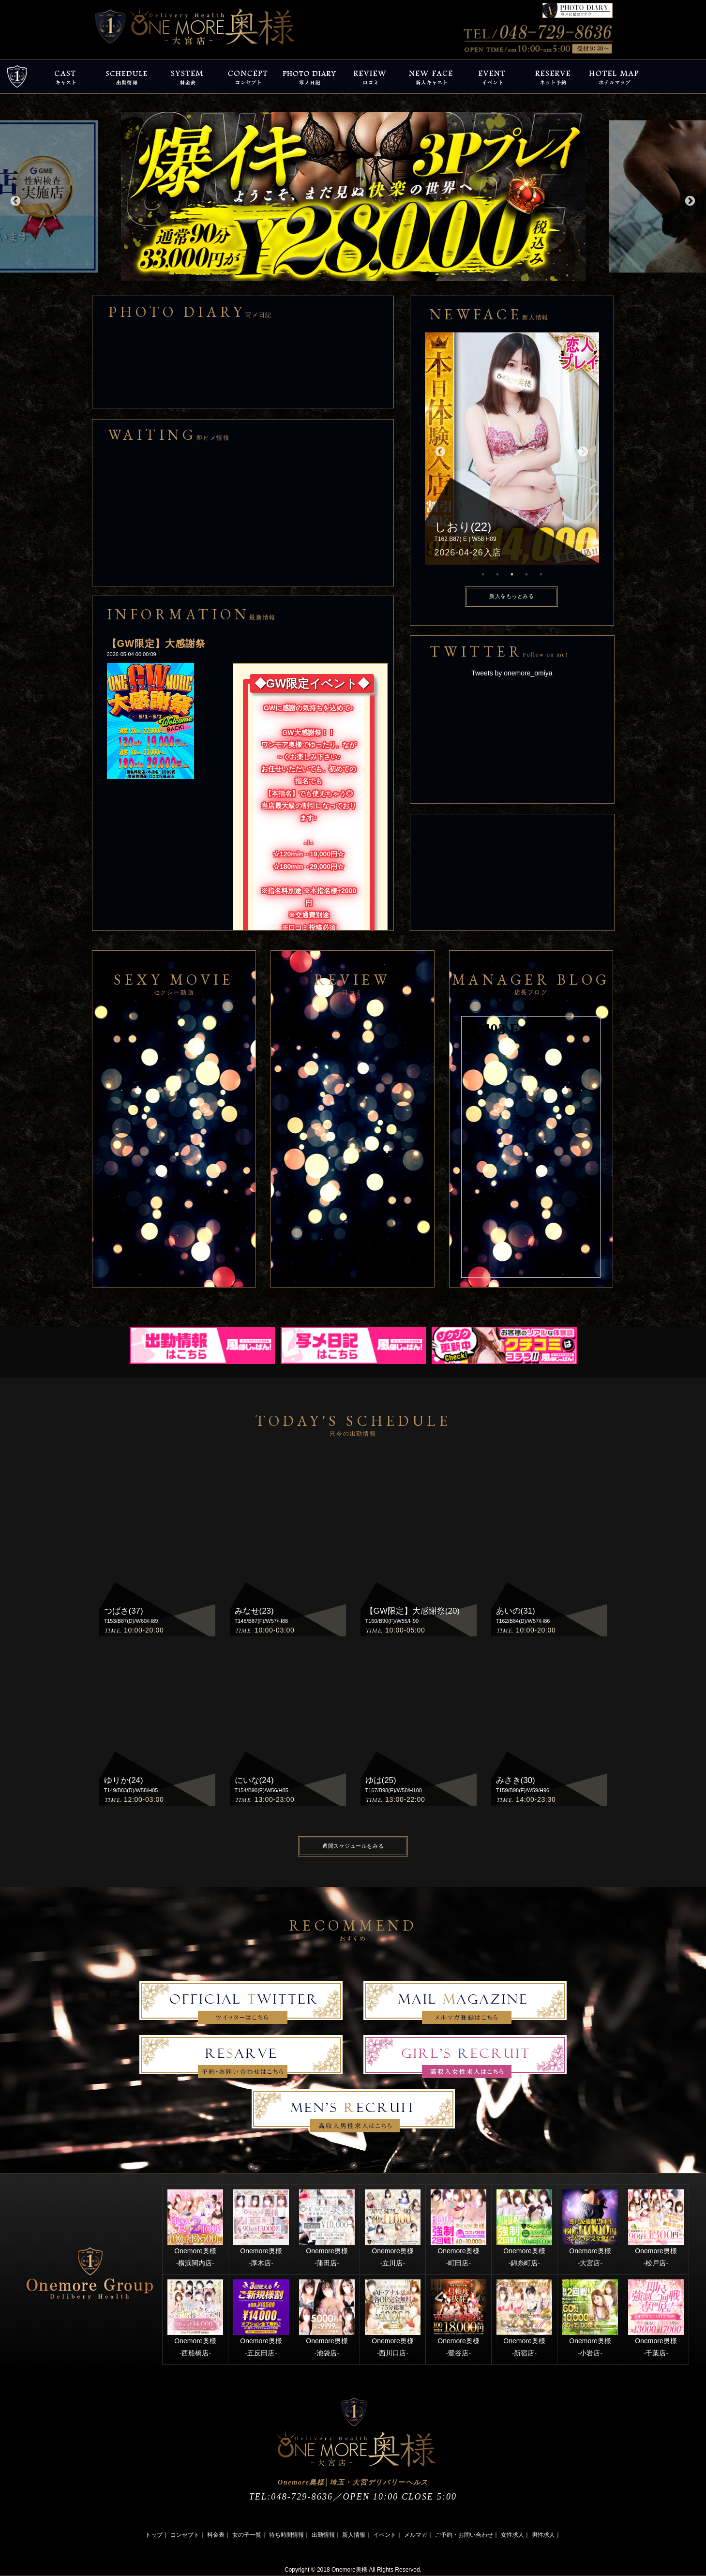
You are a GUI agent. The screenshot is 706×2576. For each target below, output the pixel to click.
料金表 (216, 2534)
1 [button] (483, 574)
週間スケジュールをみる (353, 1846)
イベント (384, 2534)
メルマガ (415, 2534)
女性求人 (512, 2534)
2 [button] (497, 574)
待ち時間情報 (286, 2534)
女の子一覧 (246, 2534)
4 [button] (526, 574)
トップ (154, 2534)
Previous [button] (14, 200)
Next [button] (689, 200)
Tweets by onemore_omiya (511, 673)
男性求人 (543, 2534)
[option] (353, 196)
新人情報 (353, 2534)
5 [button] (541, 574)
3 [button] (512, 574)
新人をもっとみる (511, 596)
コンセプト (184, 2534)
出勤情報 (323, 2534)
